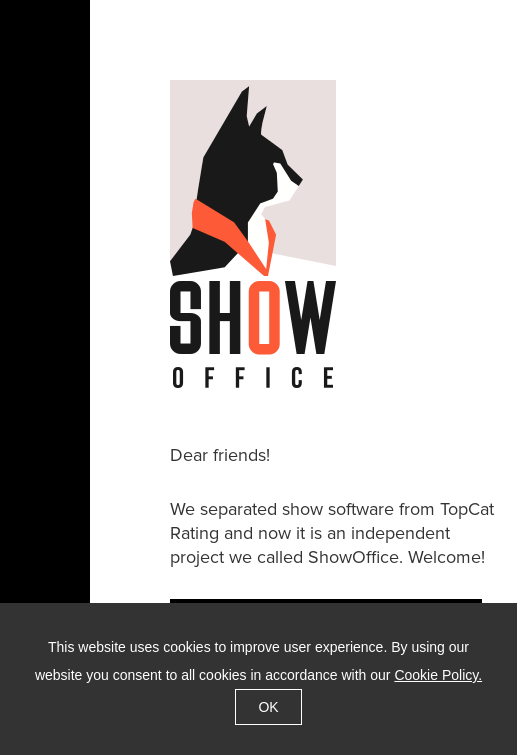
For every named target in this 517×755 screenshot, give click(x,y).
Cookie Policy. (438, 675)
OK (268, 707)
